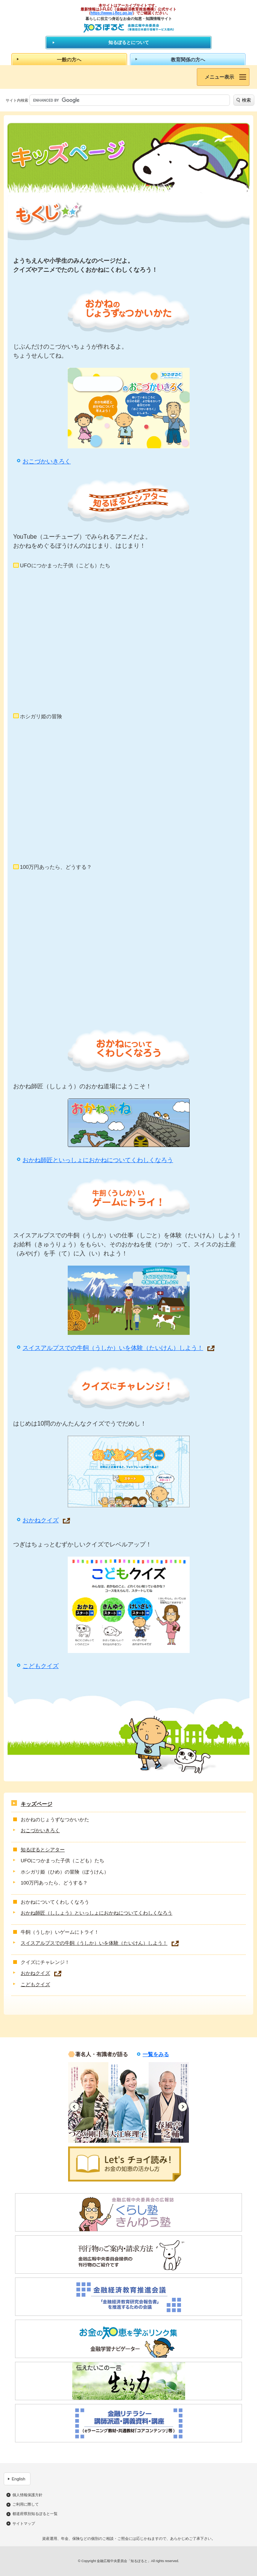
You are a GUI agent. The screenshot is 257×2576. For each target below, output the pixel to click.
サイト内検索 (17, 100)
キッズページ (36, 1804)
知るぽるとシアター (43, 1849)
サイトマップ (23, 2524)
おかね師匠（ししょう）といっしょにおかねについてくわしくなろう (96, 1913)
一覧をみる (156, 2054)
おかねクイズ (41, 1520)
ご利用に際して (25, 2504)
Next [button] (182, 2106)
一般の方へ (69, 59)
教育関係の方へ (188, 59)
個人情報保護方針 (27, 2495)
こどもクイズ (41, 1666)
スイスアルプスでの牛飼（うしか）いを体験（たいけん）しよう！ (113, 1348)
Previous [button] (74, 2106)
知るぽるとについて (128, 42)
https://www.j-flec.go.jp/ (112, 13)
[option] (88, 2102)
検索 (246, 100)
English (18, 2479)
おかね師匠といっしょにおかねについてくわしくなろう (98, 1160)
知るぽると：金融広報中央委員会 (128, 28)
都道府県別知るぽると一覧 (35, 2514)
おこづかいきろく (47, 461)
